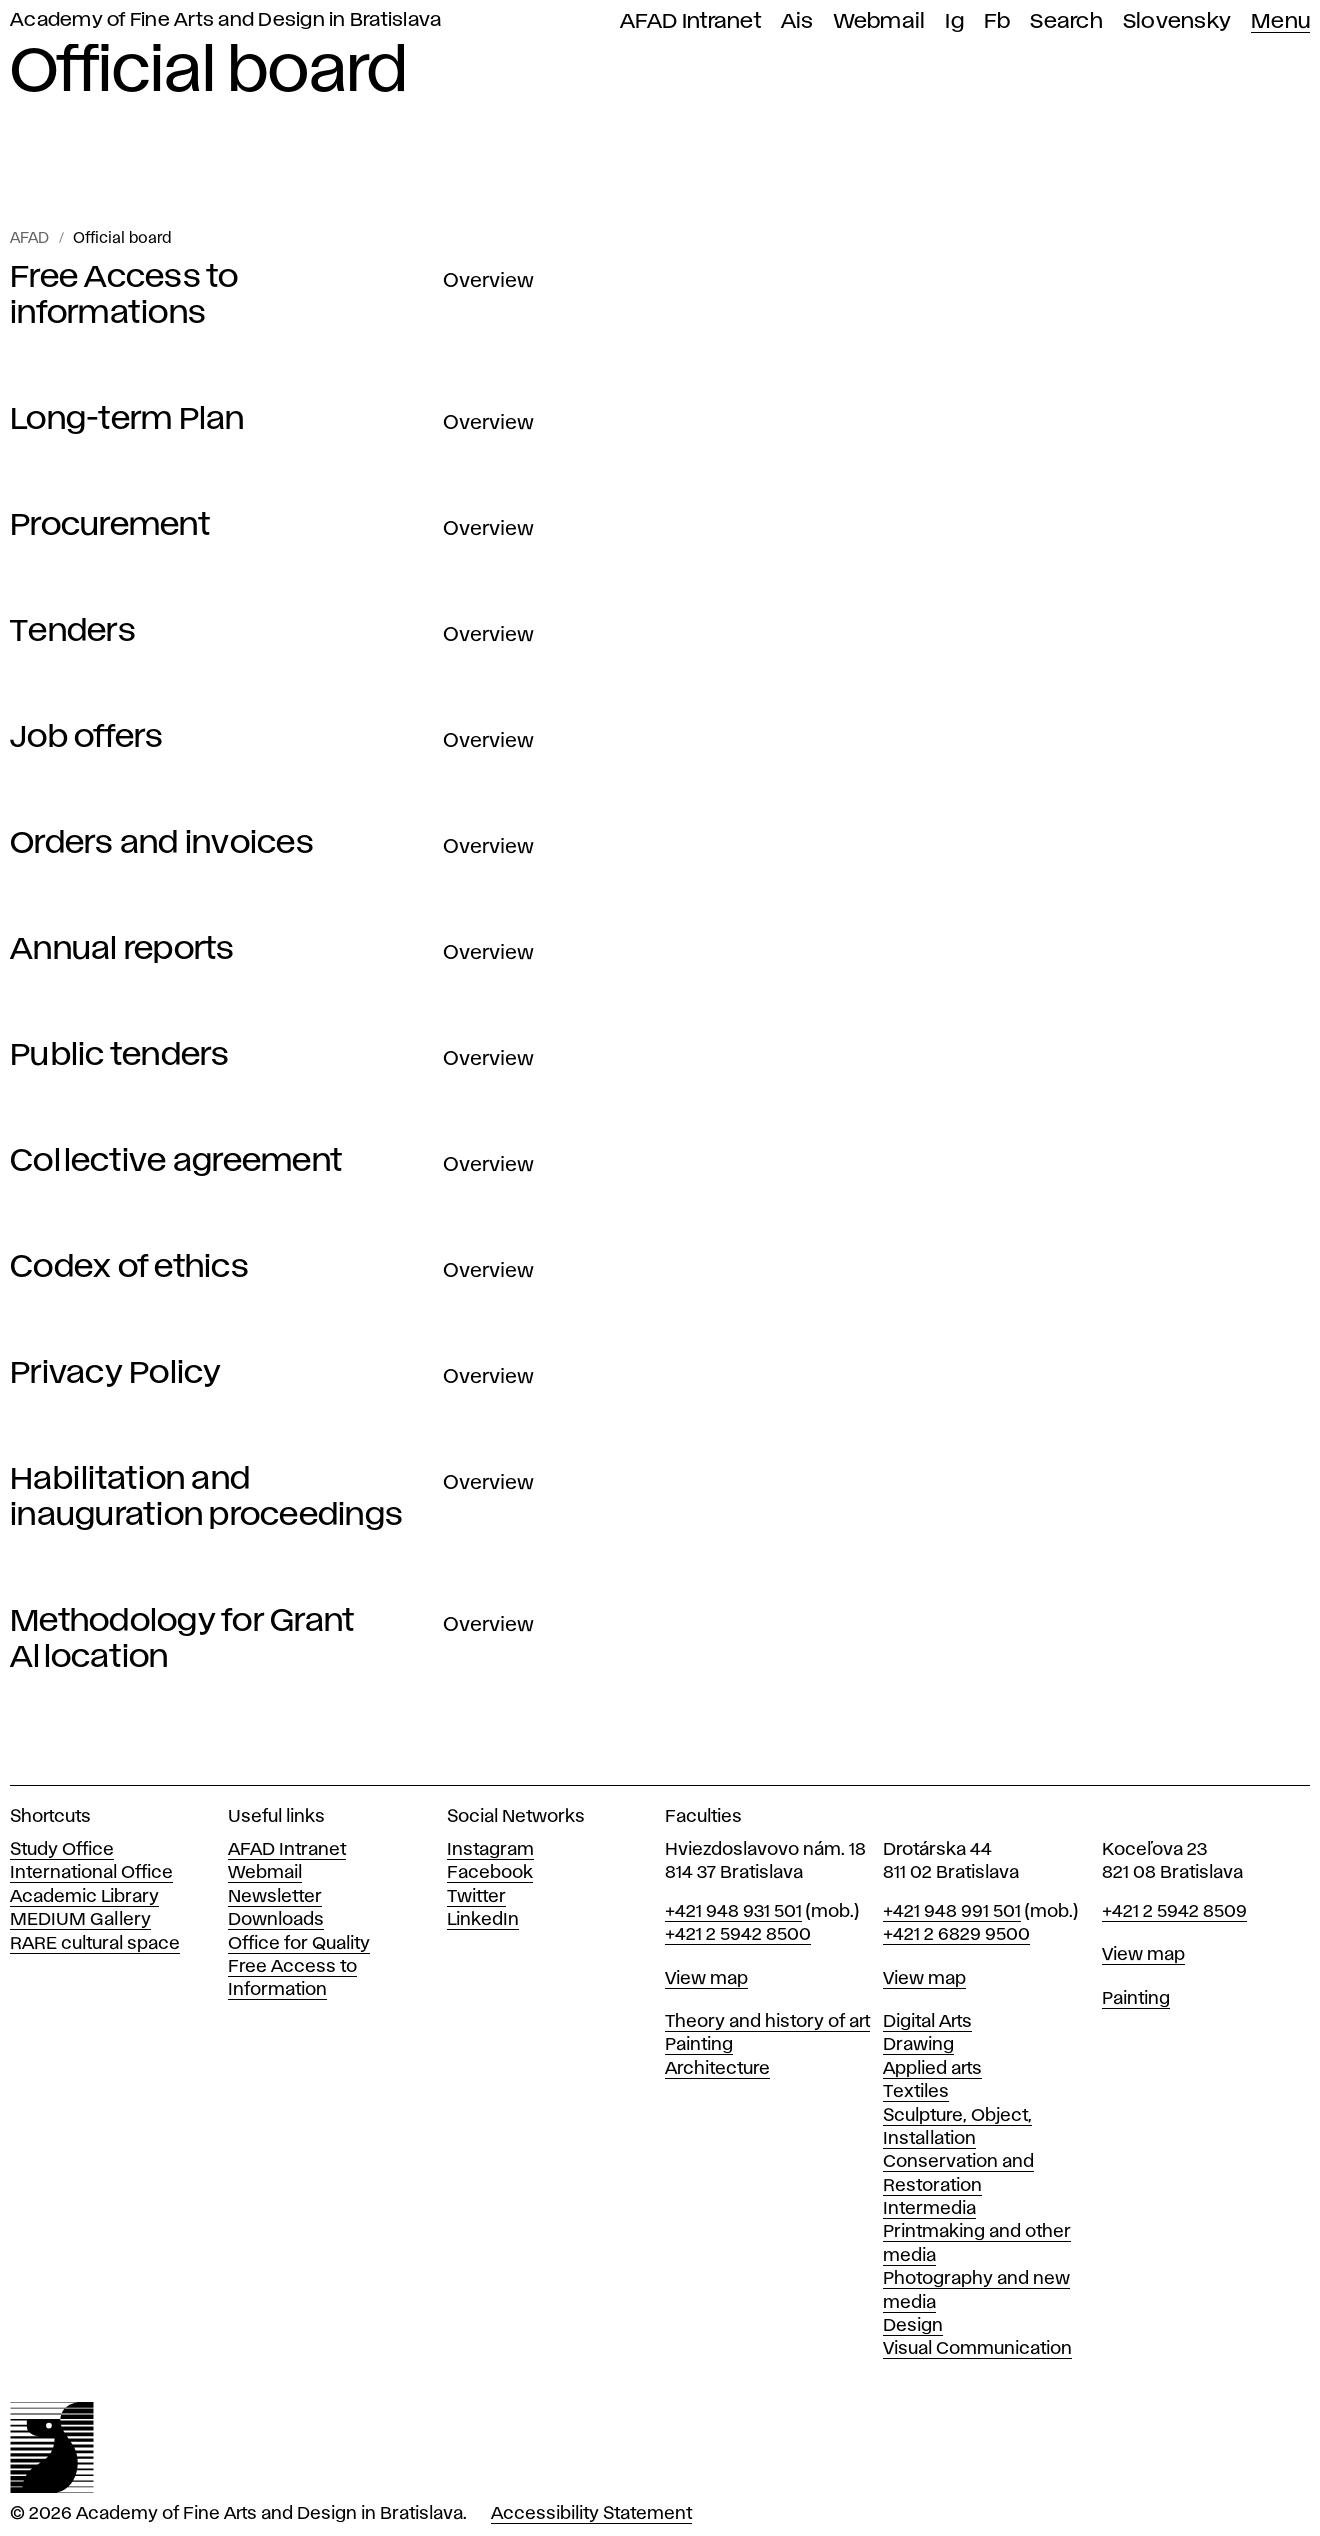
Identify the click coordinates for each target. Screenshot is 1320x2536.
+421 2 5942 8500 (738, 1935)
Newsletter (275, 1897)
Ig (954, 21)
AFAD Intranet (690, 21)
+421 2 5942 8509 (1174, 1912)
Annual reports (122, 949)
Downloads (276, 1920)
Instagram (490, 1850)
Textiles (916, 2092)
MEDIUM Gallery (80, 1920)
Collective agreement (176, 1161)
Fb (997, 21)
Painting (699, 2045)
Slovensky (1177, 21)
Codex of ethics (129, 1267)
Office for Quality (299, 1944)
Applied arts (932, 2069)
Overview (488, 281)
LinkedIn (483, 1920)
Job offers (87, 737)
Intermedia (929, 2209)
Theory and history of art (767, 2022)
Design (913, 2326)
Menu (1280, 21)
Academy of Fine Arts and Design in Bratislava (225, 20)
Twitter (476, 1897)
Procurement (110, 525)
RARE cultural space (95, 1944)
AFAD (29, 239)
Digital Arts (927, 2022)
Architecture (717, 2069)
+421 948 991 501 (952, 1912)
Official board (122, 239)
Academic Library (84, 1897)
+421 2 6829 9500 (956, 1935)
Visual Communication (977, 2349)
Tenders (73, 631)
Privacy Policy (116, 1373)
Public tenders (120, 1055)
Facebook (490, 1873)
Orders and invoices (162, 843)
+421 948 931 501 (733, 1912)
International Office (91, 1873)
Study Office (62, 1850)
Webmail (880, 21)
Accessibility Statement (591, 2514)
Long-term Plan (127, 419)
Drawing (918, 2045)
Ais (797, 21)
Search (1066, 21)
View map (706, 1979)
